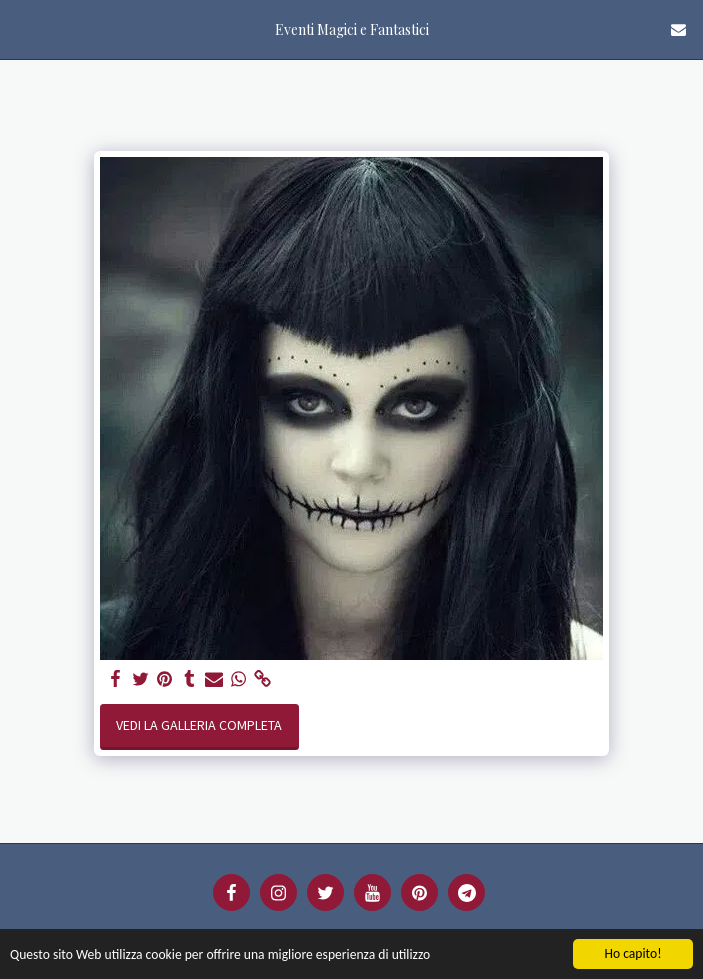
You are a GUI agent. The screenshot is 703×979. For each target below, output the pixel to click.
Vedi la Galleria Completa (199, 725)
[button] (22, 28)
